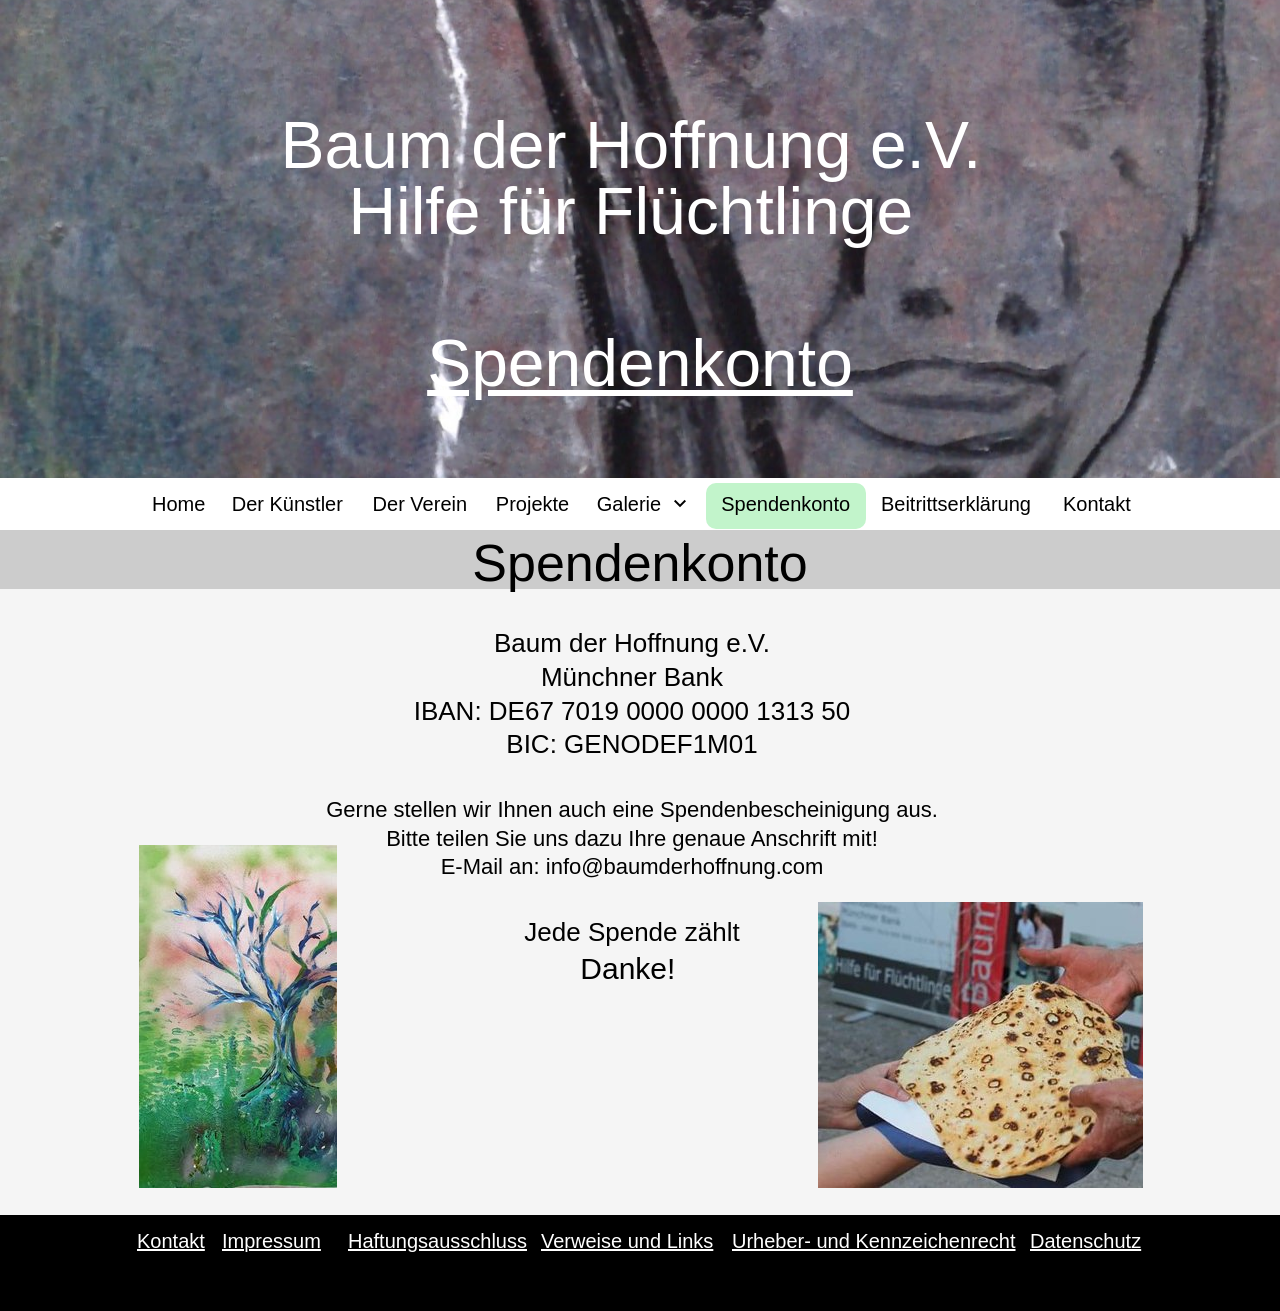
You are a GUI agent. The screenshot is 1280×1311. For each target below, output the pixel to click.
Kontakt (171, 1241)
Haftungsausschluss (437, 1241)
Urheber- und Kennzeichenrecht (874, 1241)
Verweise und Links (627, 1241)
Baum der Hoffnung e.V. (639, 145)
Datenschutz (1085, 1241)
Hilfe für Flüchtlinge (639, 211)
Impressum (271, 1241)
